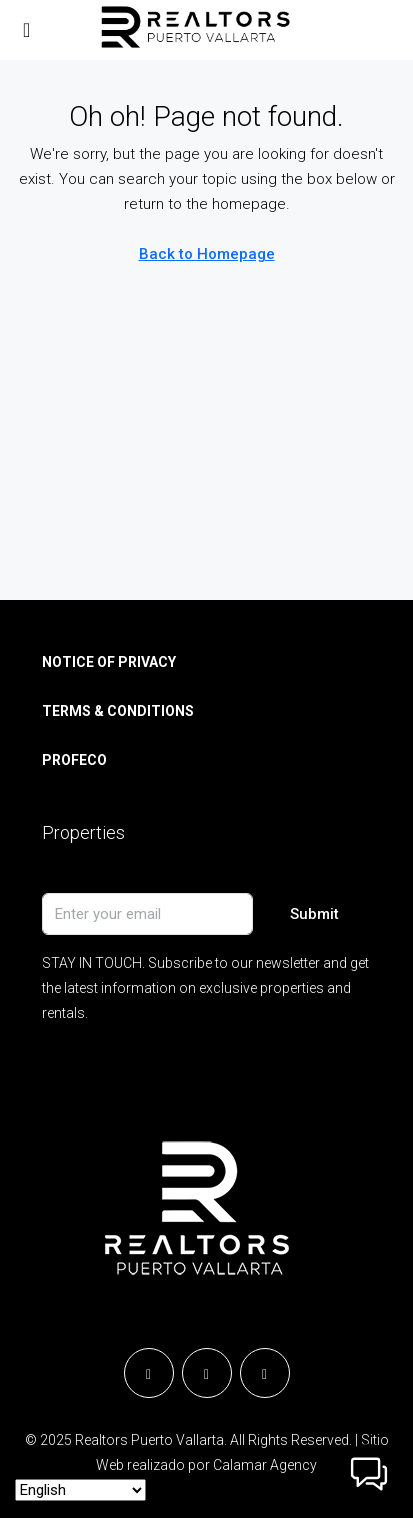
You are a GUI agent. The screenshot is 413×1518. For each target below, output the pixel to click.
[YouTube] (265, 1373)
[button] (369, 1474)
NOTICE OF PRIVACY (109, 662)
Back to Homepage (207, 254)
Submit (314, 914)
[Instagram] (207, 1373)
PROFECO (74, 760)
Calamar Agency (265, 1465)
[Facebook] (149, 1373)
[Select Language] (80, 1490)
